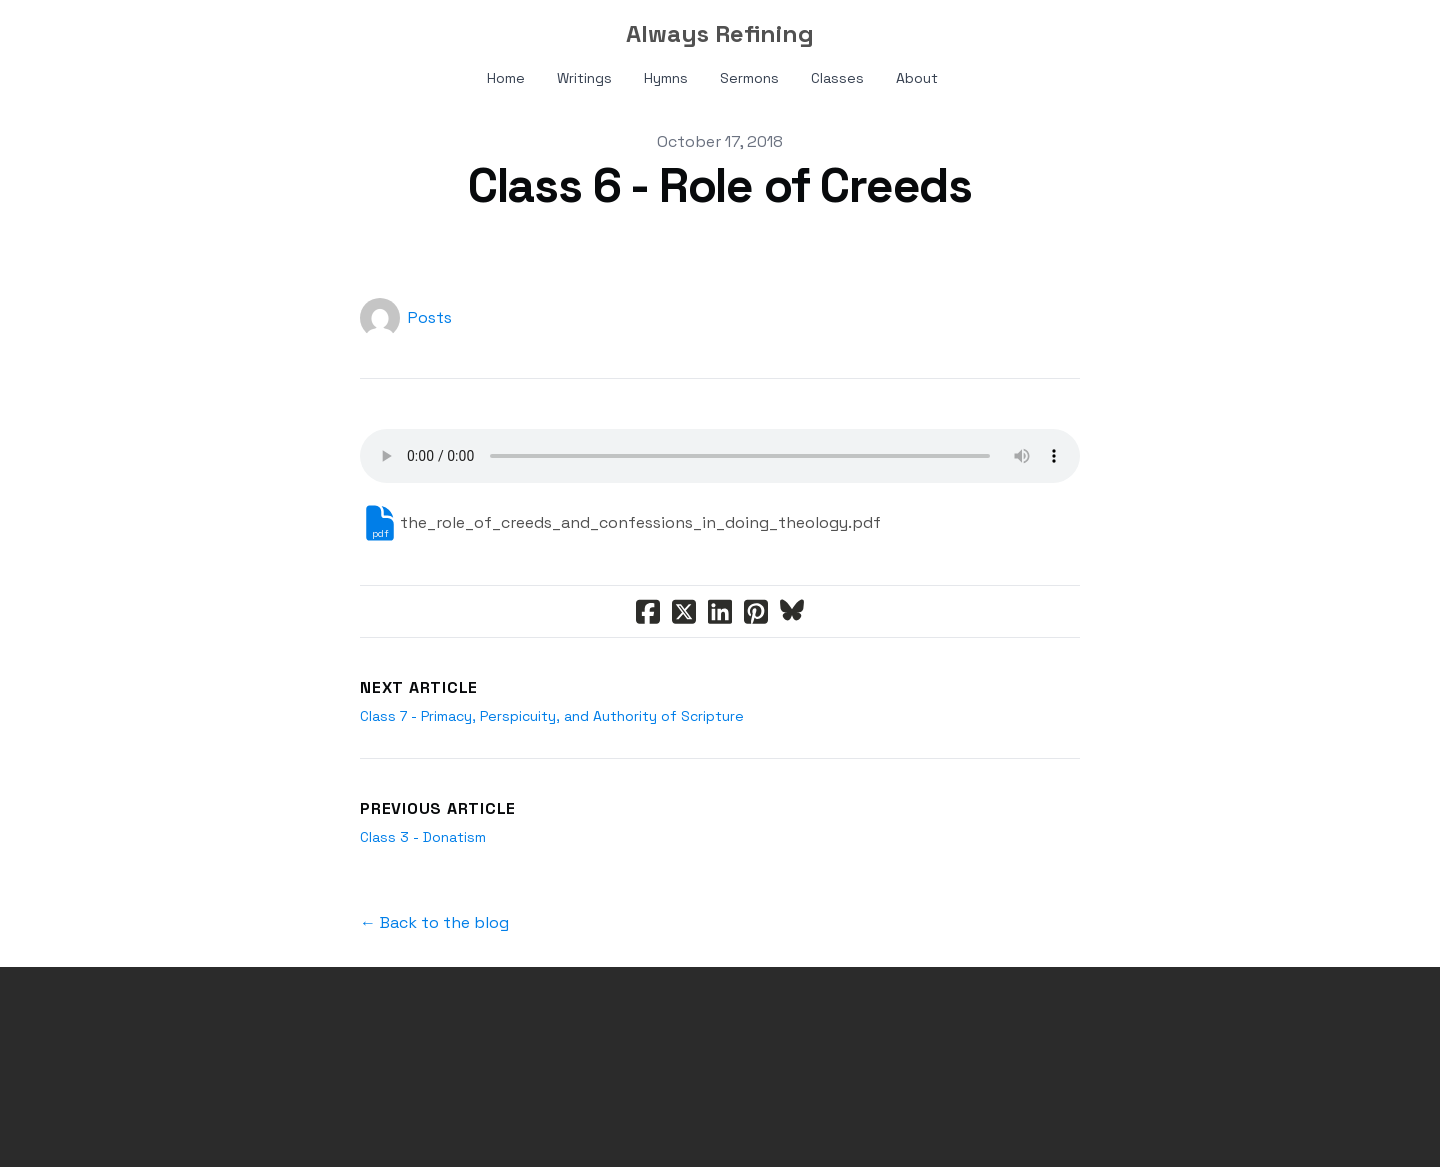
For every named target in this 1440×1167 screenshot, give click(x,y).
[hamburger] (120, 32)
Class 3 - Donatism (423, 837)
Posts (430, 317)
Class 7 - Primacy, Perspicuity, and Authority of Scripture (552, 716)
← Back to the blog (434, 922)
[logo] (720, 34)
